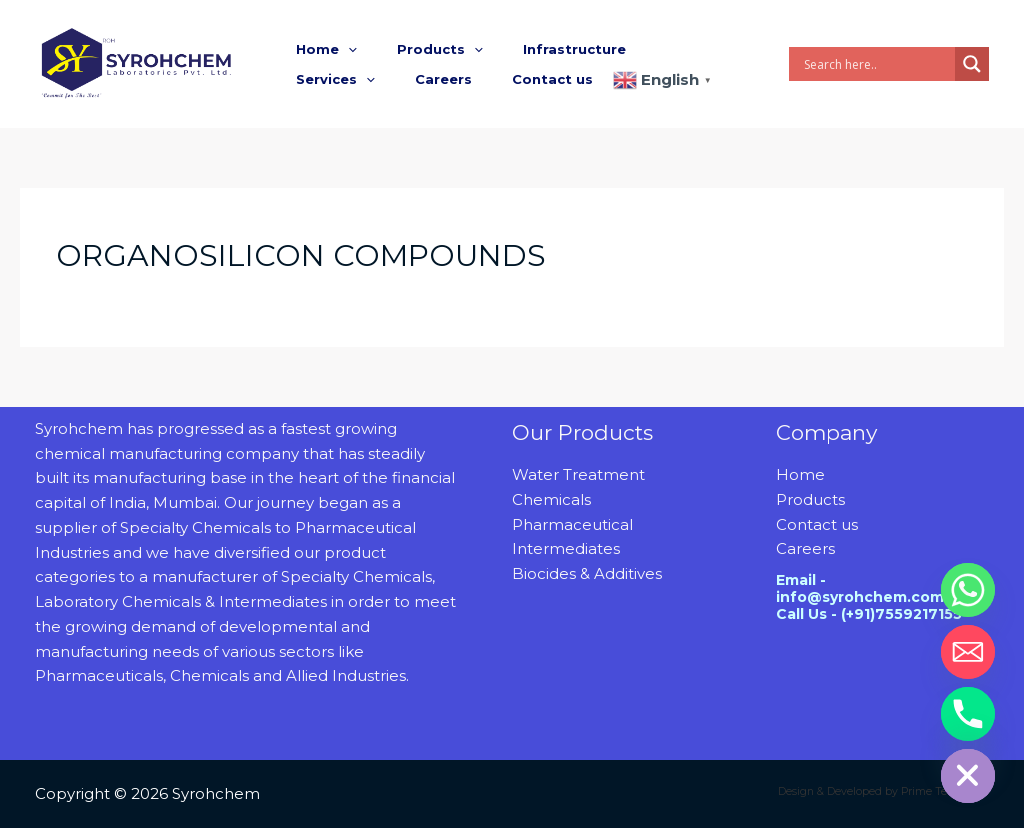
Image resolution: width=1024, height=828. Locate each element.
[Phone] (968, 714)
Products (419, 49)
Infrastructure (539, 49)
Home (319, 49)
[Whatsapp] (968, 590)
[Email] (968, 652)
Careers (317, 79)
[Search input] (877, 64)
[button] (341, 49)
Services (656, 49)
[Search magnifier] (972, 64)
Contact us (412, 79)
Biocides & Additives (587, 573)
